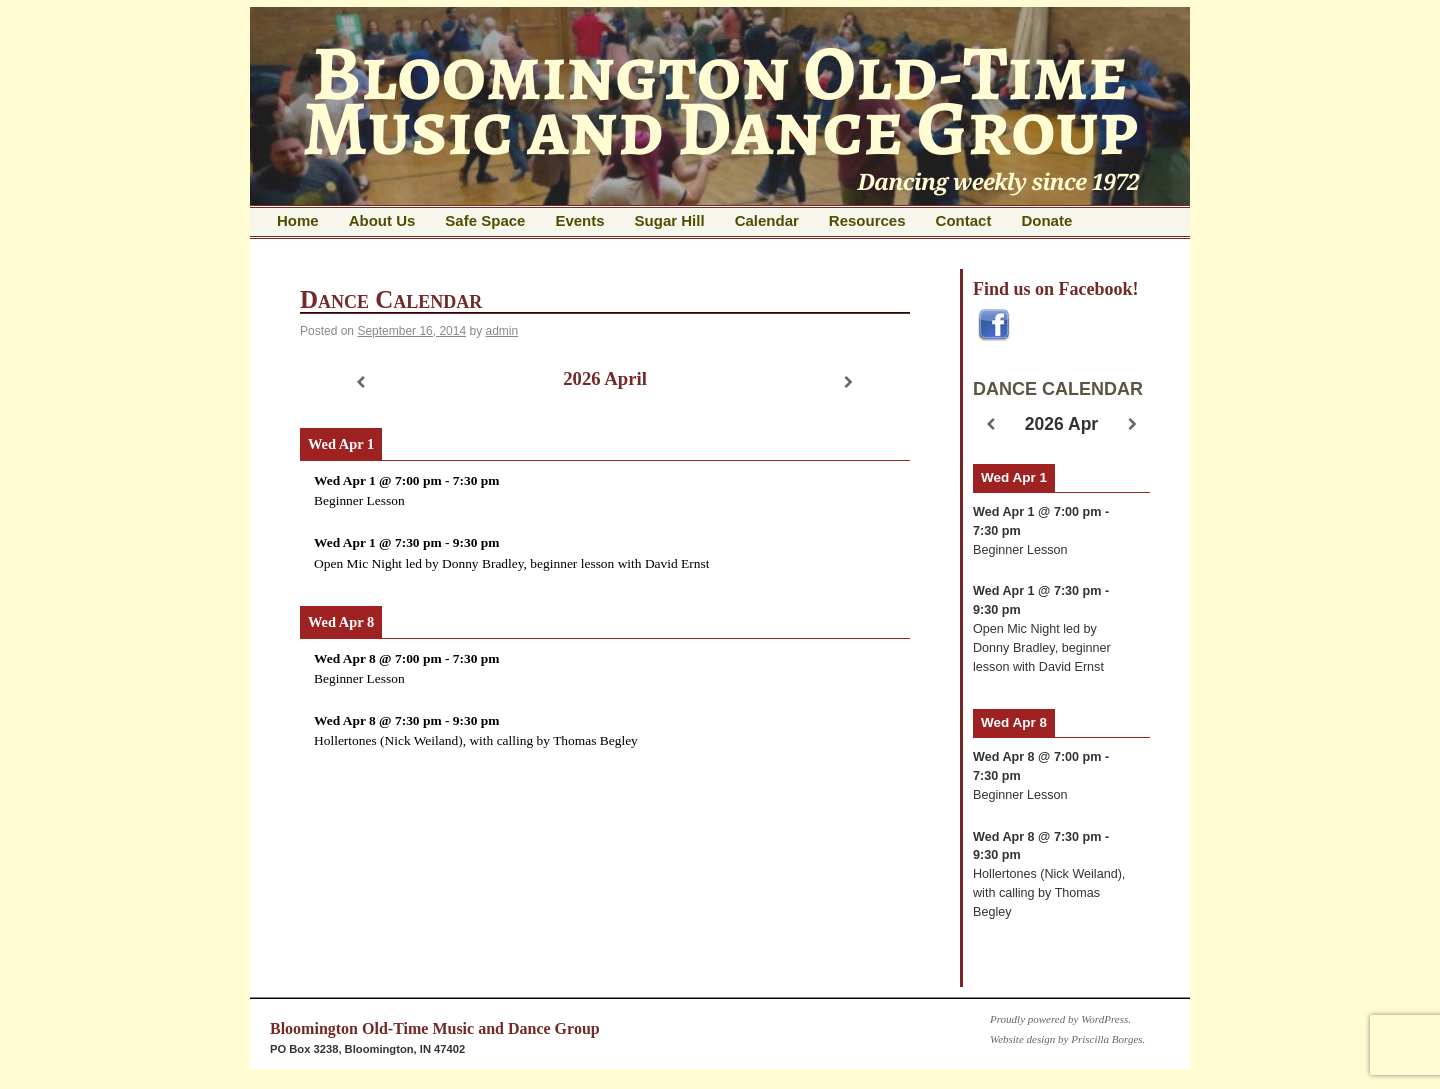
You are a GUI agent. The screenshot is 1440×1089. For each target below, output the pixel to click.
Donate (1046, 220)
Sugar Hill (670, 220)
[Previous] (361, 382)
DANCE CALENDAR (1058, 389)
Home (298, 220)
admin (502, 331)
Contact (964, 220)
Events (579, 220)
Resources (867, 220)
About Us (382, 220)
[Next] (849, 382)
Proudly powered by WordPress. (1060, 1019)
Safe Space (485, 220)
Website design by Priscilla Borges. (1067, 1039)
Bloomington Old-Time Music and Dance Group (435, 1028)
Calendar (767, 220)
